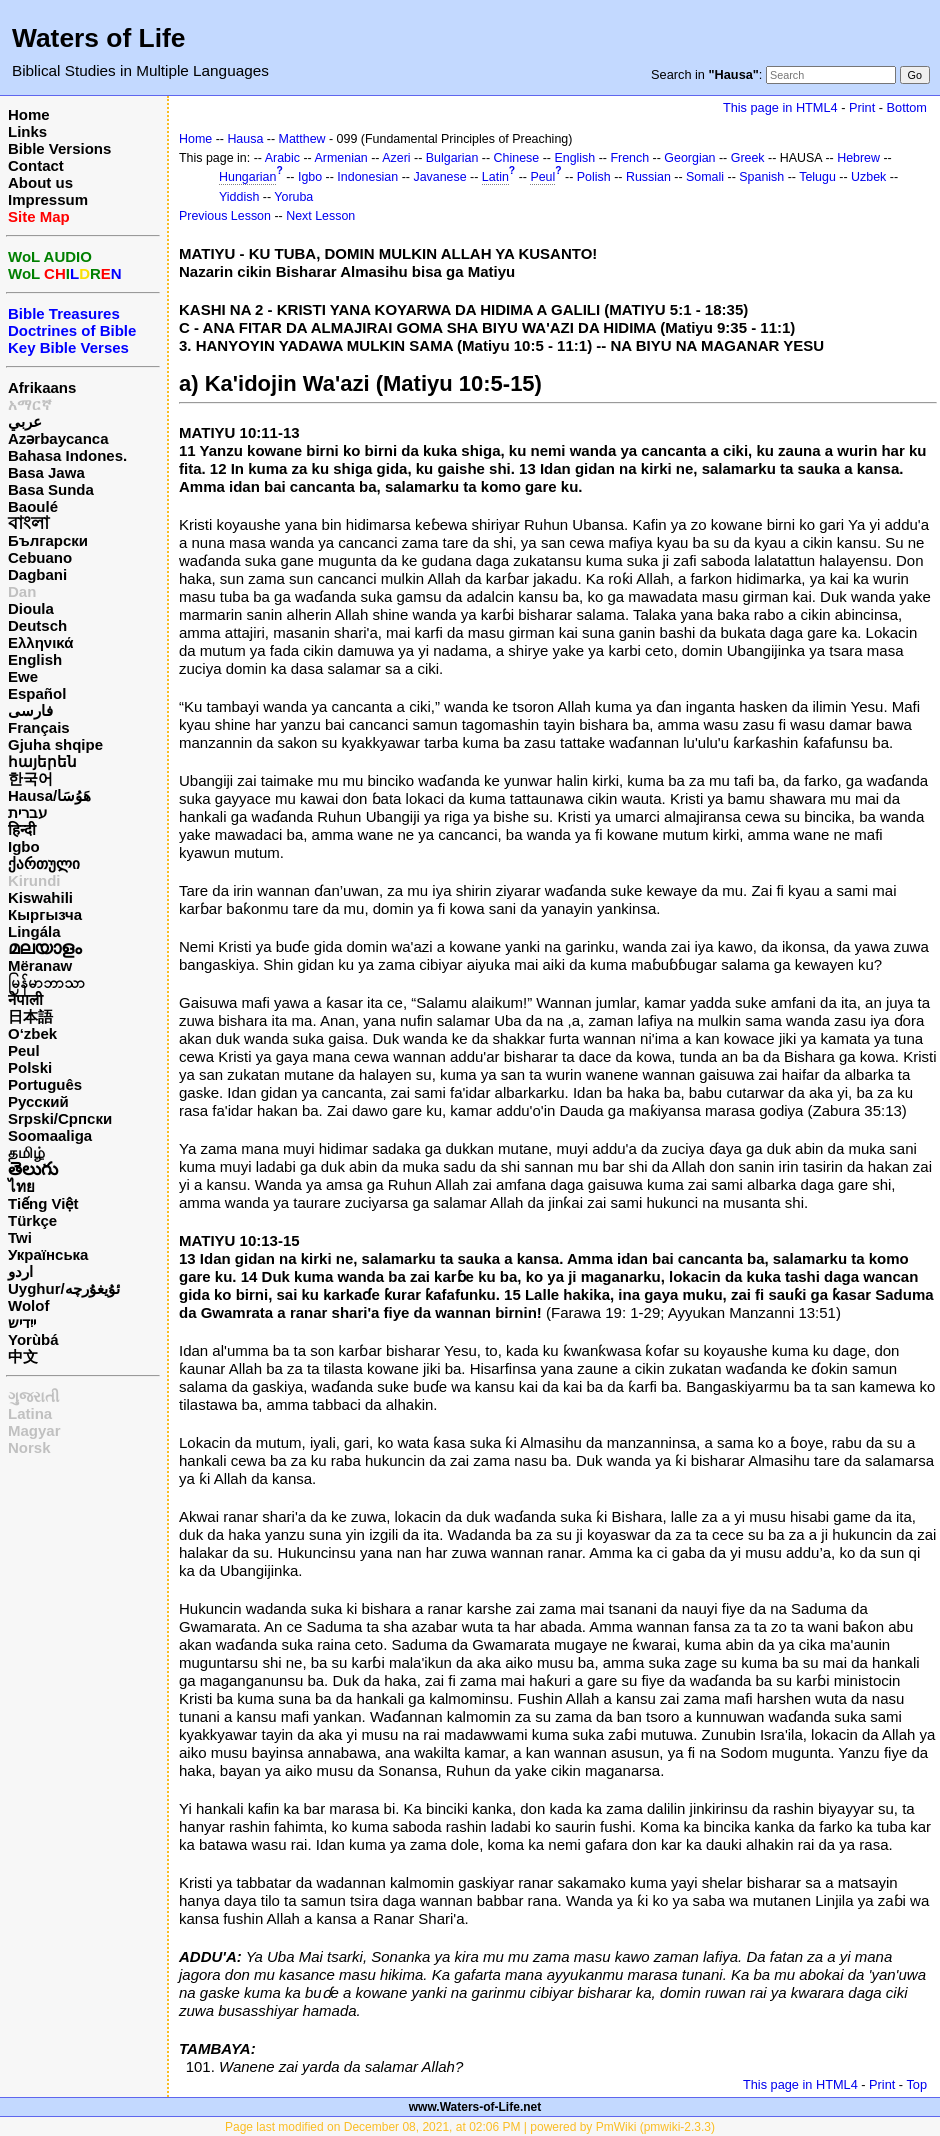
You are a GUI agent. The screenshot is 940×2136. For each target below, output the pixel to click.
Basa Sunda (51, 489)
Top (916, 2084)
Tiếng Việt (43, 1203)
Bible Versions (59, 148)
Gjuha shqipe (55, 744)
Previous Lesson (225, 216)
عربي (25, 421)
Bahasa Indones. (67, 455)
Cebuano (40, 557)
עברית (27, 812)
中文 (23, 1356)
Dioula (31, 608)
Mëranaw (40, 965)
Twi (20, 1237)
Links (27, 131)
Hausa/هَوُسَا (49, 795)
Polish (594, 177)
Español (37, 693)
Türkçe (32, 1220)
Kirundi (34, 880)
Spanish (761, 177)
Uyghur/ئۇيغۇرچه (64, 1288)
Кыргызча (45, 914)
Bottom (907, 107)
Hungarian (247, 177)
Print (862, 107)
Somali (705, 177)
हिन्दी (22, 829)
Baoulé (33, 506)
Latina (30, 1413)
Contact (36, 165)
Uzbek (868, 177)
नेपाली (25, 999)
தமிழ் (26, 1152)
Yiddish (239, 197)
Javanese (439, 177)
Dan (22, 591)
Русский (38, 1101)
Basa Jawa (46, 472)
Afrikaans (42, 387)
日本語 (30, 1016)
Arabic (282, 158)
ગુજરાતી (33, 1396)
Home (29, 114)
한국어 (30, 778)
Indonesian (367, 177)
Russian (648, 177)
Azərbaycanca (58, 438)
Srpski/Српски (60, 1118)
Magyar (34, 1430)
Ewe (23, 676)
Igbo (24, 846)
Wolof (28, 1305)
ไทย (21, 1186)
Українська (48, 1254)
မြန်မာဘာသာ (46, 982)
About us (40, 182)
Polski (30, 1067)
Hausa (245, 139)
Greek (748, 158)
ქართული (44, 863)
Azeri (396, 158)
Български (48, 540)
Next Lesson (320, 216)
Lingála (34, 931)
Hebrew (858, 158)
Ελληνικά (40, 642)
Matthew (302, 139)
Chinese (517, 158)
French (629, 158)
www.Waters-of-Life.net (475, 2107)
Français (39, 727)
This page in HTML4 (780, 107)
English (35, 659)
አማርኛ (30, 404)
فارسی (30, 710)
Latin (495, 177)
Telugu (817, 177)
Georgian (689, 158)
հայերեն (42, 761)
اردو (20, 1271)
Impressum (48, 199)
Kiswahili (40, 897)
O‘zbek (32, 1033)
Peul (24, 1050)
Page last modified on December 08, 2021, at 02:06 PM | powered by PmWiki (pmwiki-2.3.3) (470, 2127)
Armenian (341, 158)
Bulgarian (452, 158)
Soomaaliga (50, 1135)
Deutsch (37, 625)
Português (45, 1084)
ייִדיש (22, 1322)
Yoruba (293, 197)
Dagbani (37, 574)
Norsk (29, 1447)
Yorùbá (33, 1339)
